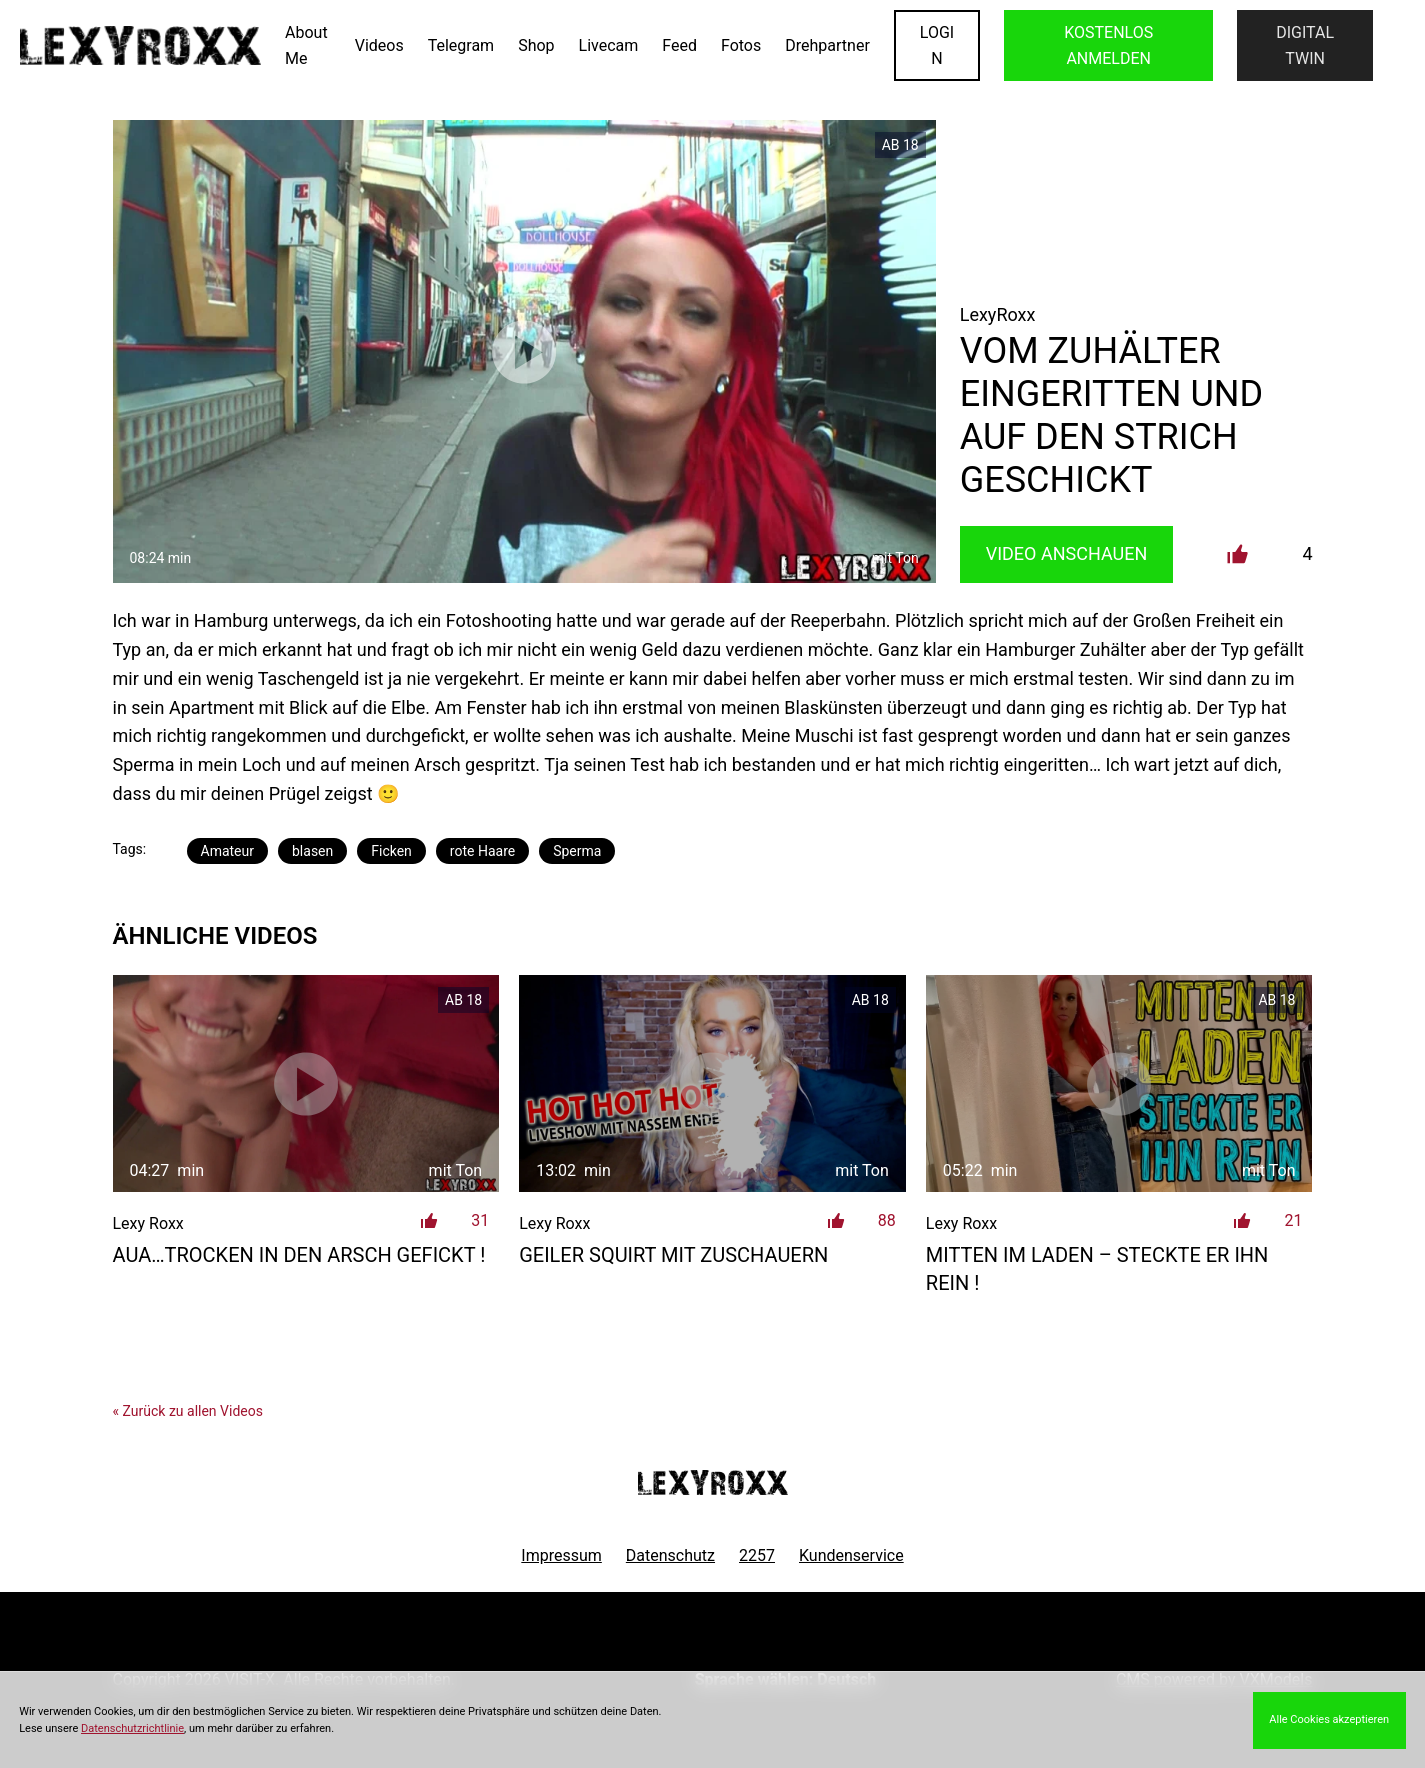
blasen (312, 851)
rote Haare (482, 851)
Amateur (228, 851)
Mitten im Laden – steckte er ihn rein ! (1097, 1269)
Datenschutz (670, 1555)
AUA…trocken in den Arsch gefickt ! (299, 1255)
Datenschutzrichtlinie (132, 1728)
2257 (757, 1555)
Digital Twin (1305, 45)
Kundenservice (851, 1555)
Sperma (577, 851)
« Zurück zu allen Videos (188, 1411)
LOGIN (937, 45)
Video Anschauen (1067, 553)
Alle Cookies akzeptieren (1329, 1719)
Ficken (391, 851)
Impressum (561, 1555)
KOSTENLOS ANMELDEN (1108, 45)
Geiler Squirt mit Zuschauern (673, 1255)
